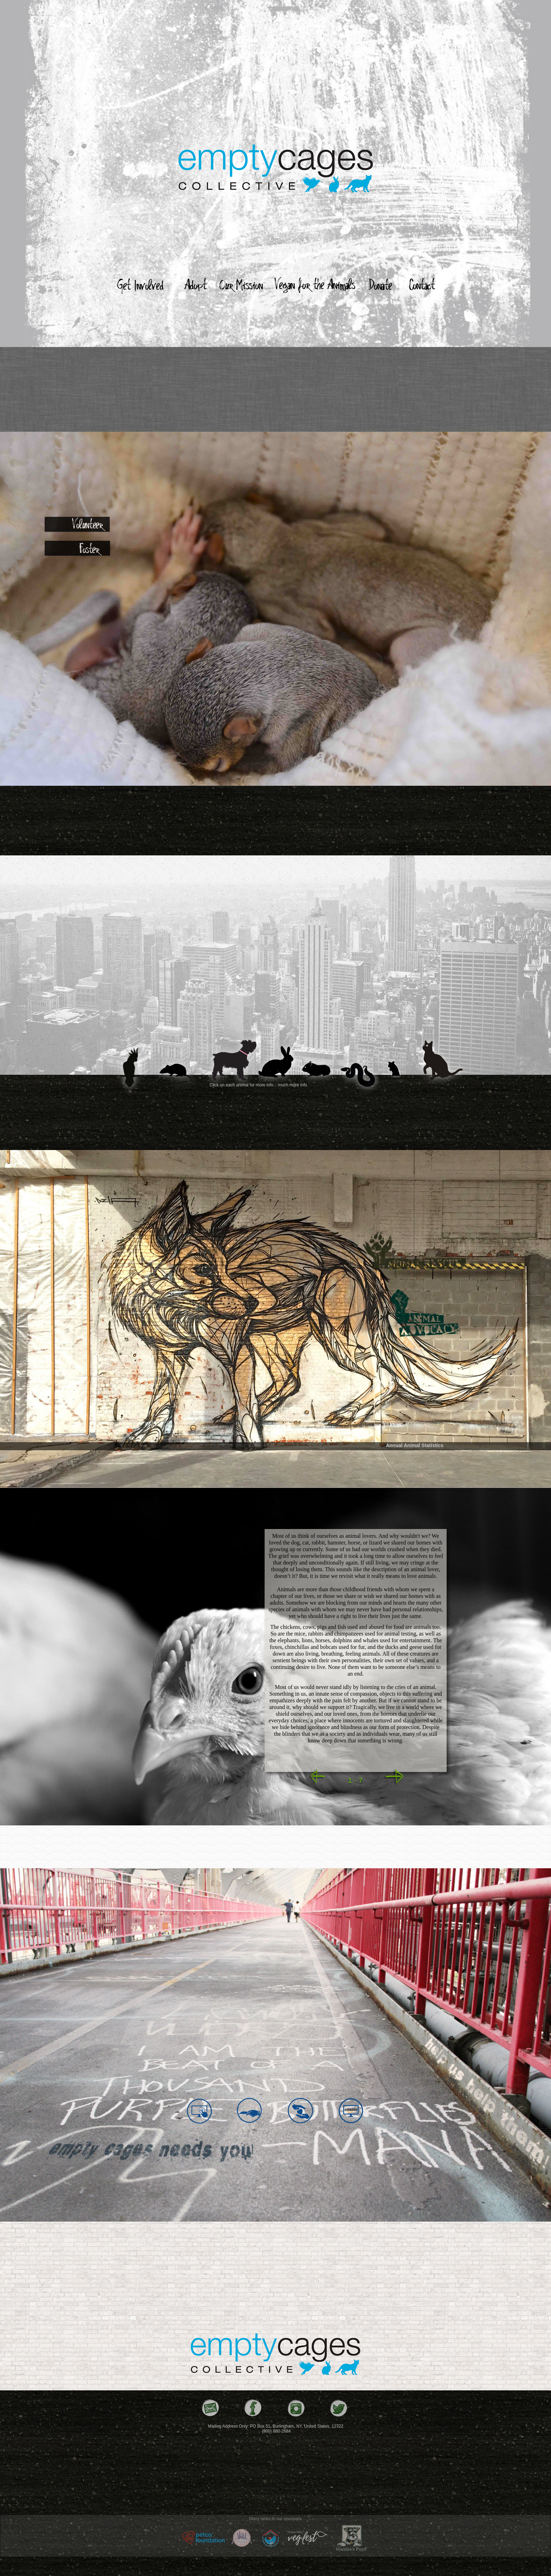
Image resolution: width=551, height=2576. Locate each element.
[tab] (78, 524)
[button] (316, 1776)
